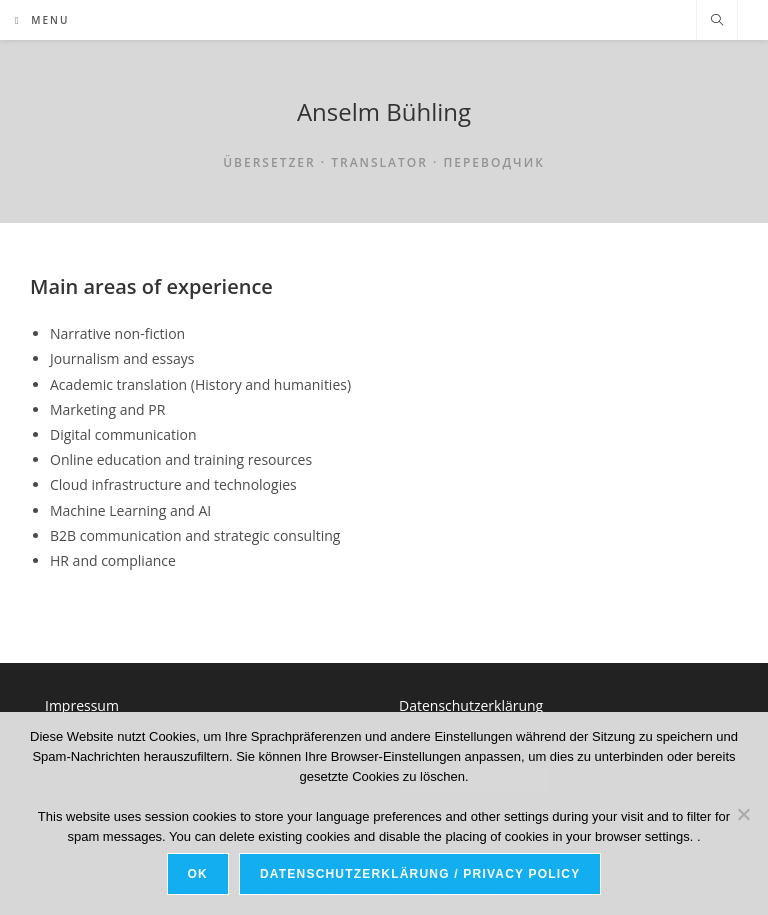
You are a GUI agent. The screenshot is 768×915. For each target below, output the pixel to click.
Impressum (82, 705)
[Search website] (717, 21)
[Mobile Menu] (42, 20)
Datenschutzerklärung (471, 705)
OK (198, 874)
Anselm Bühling (384, 111)
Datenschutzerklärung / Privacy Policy (420, 874)
